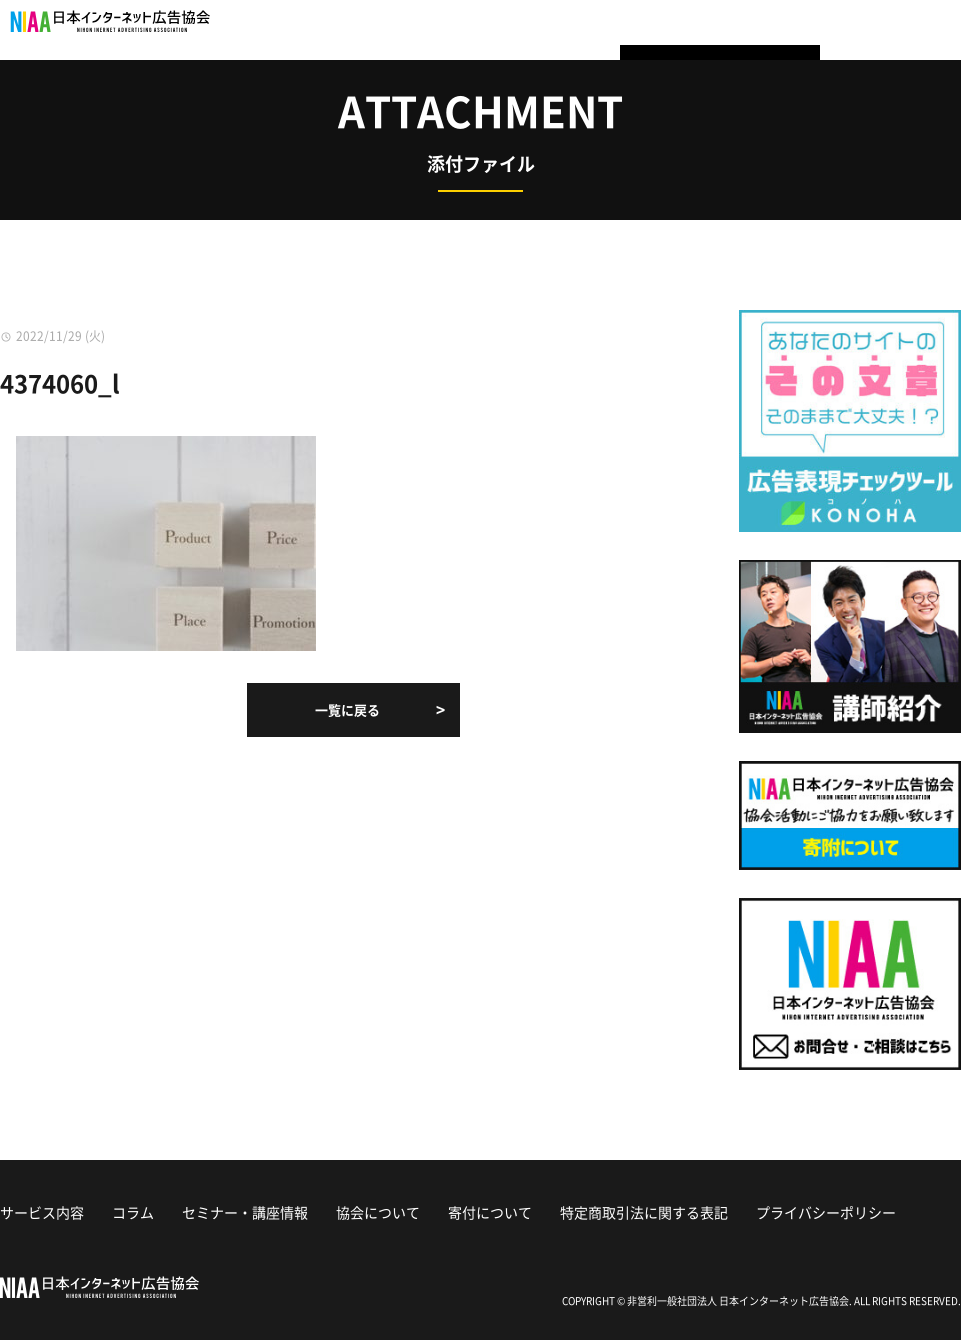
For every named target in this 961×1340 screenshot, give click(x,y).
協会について (378, 1212)
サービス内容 (42, 1212)
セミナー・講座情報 (245, 1212)
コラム (133, 1212)
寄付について (490, 1212)
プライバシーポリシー (826, 1212)
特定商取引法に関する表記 (644, 1212)
